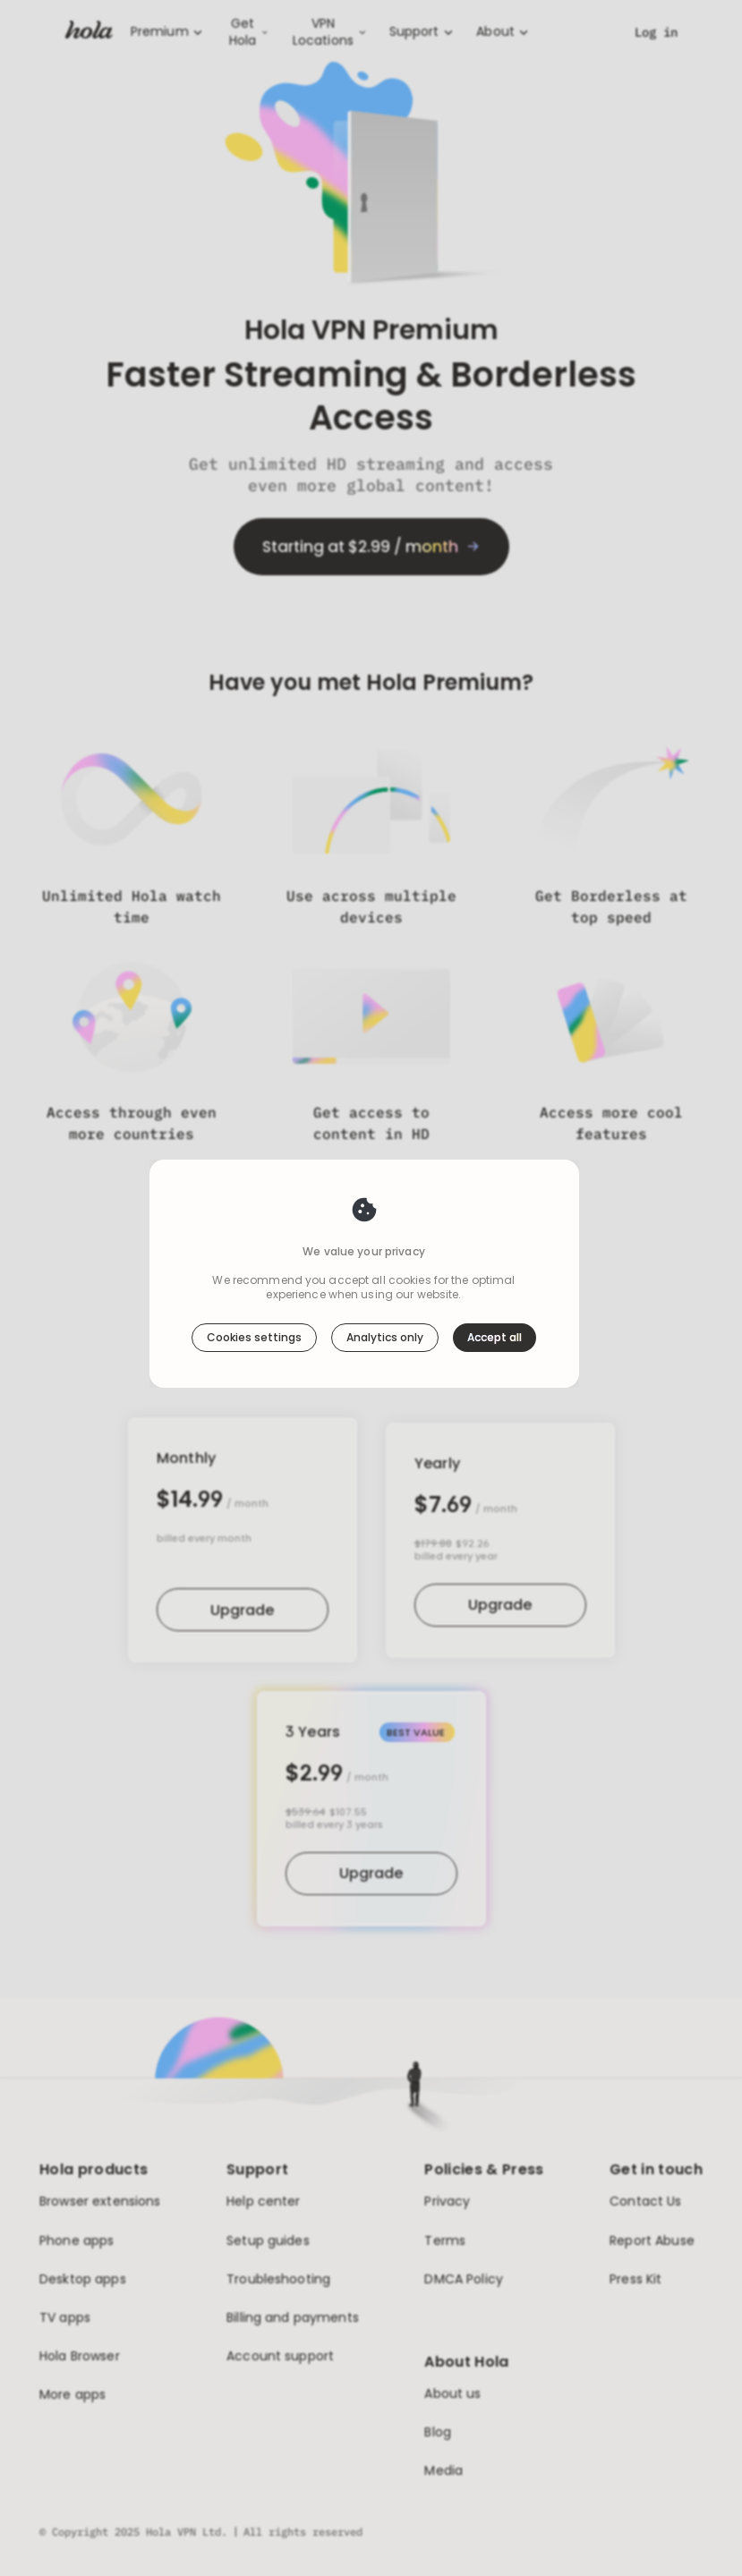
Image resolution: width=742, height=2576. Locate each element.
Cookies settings (254, 1337)
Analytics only (384, 1337)
